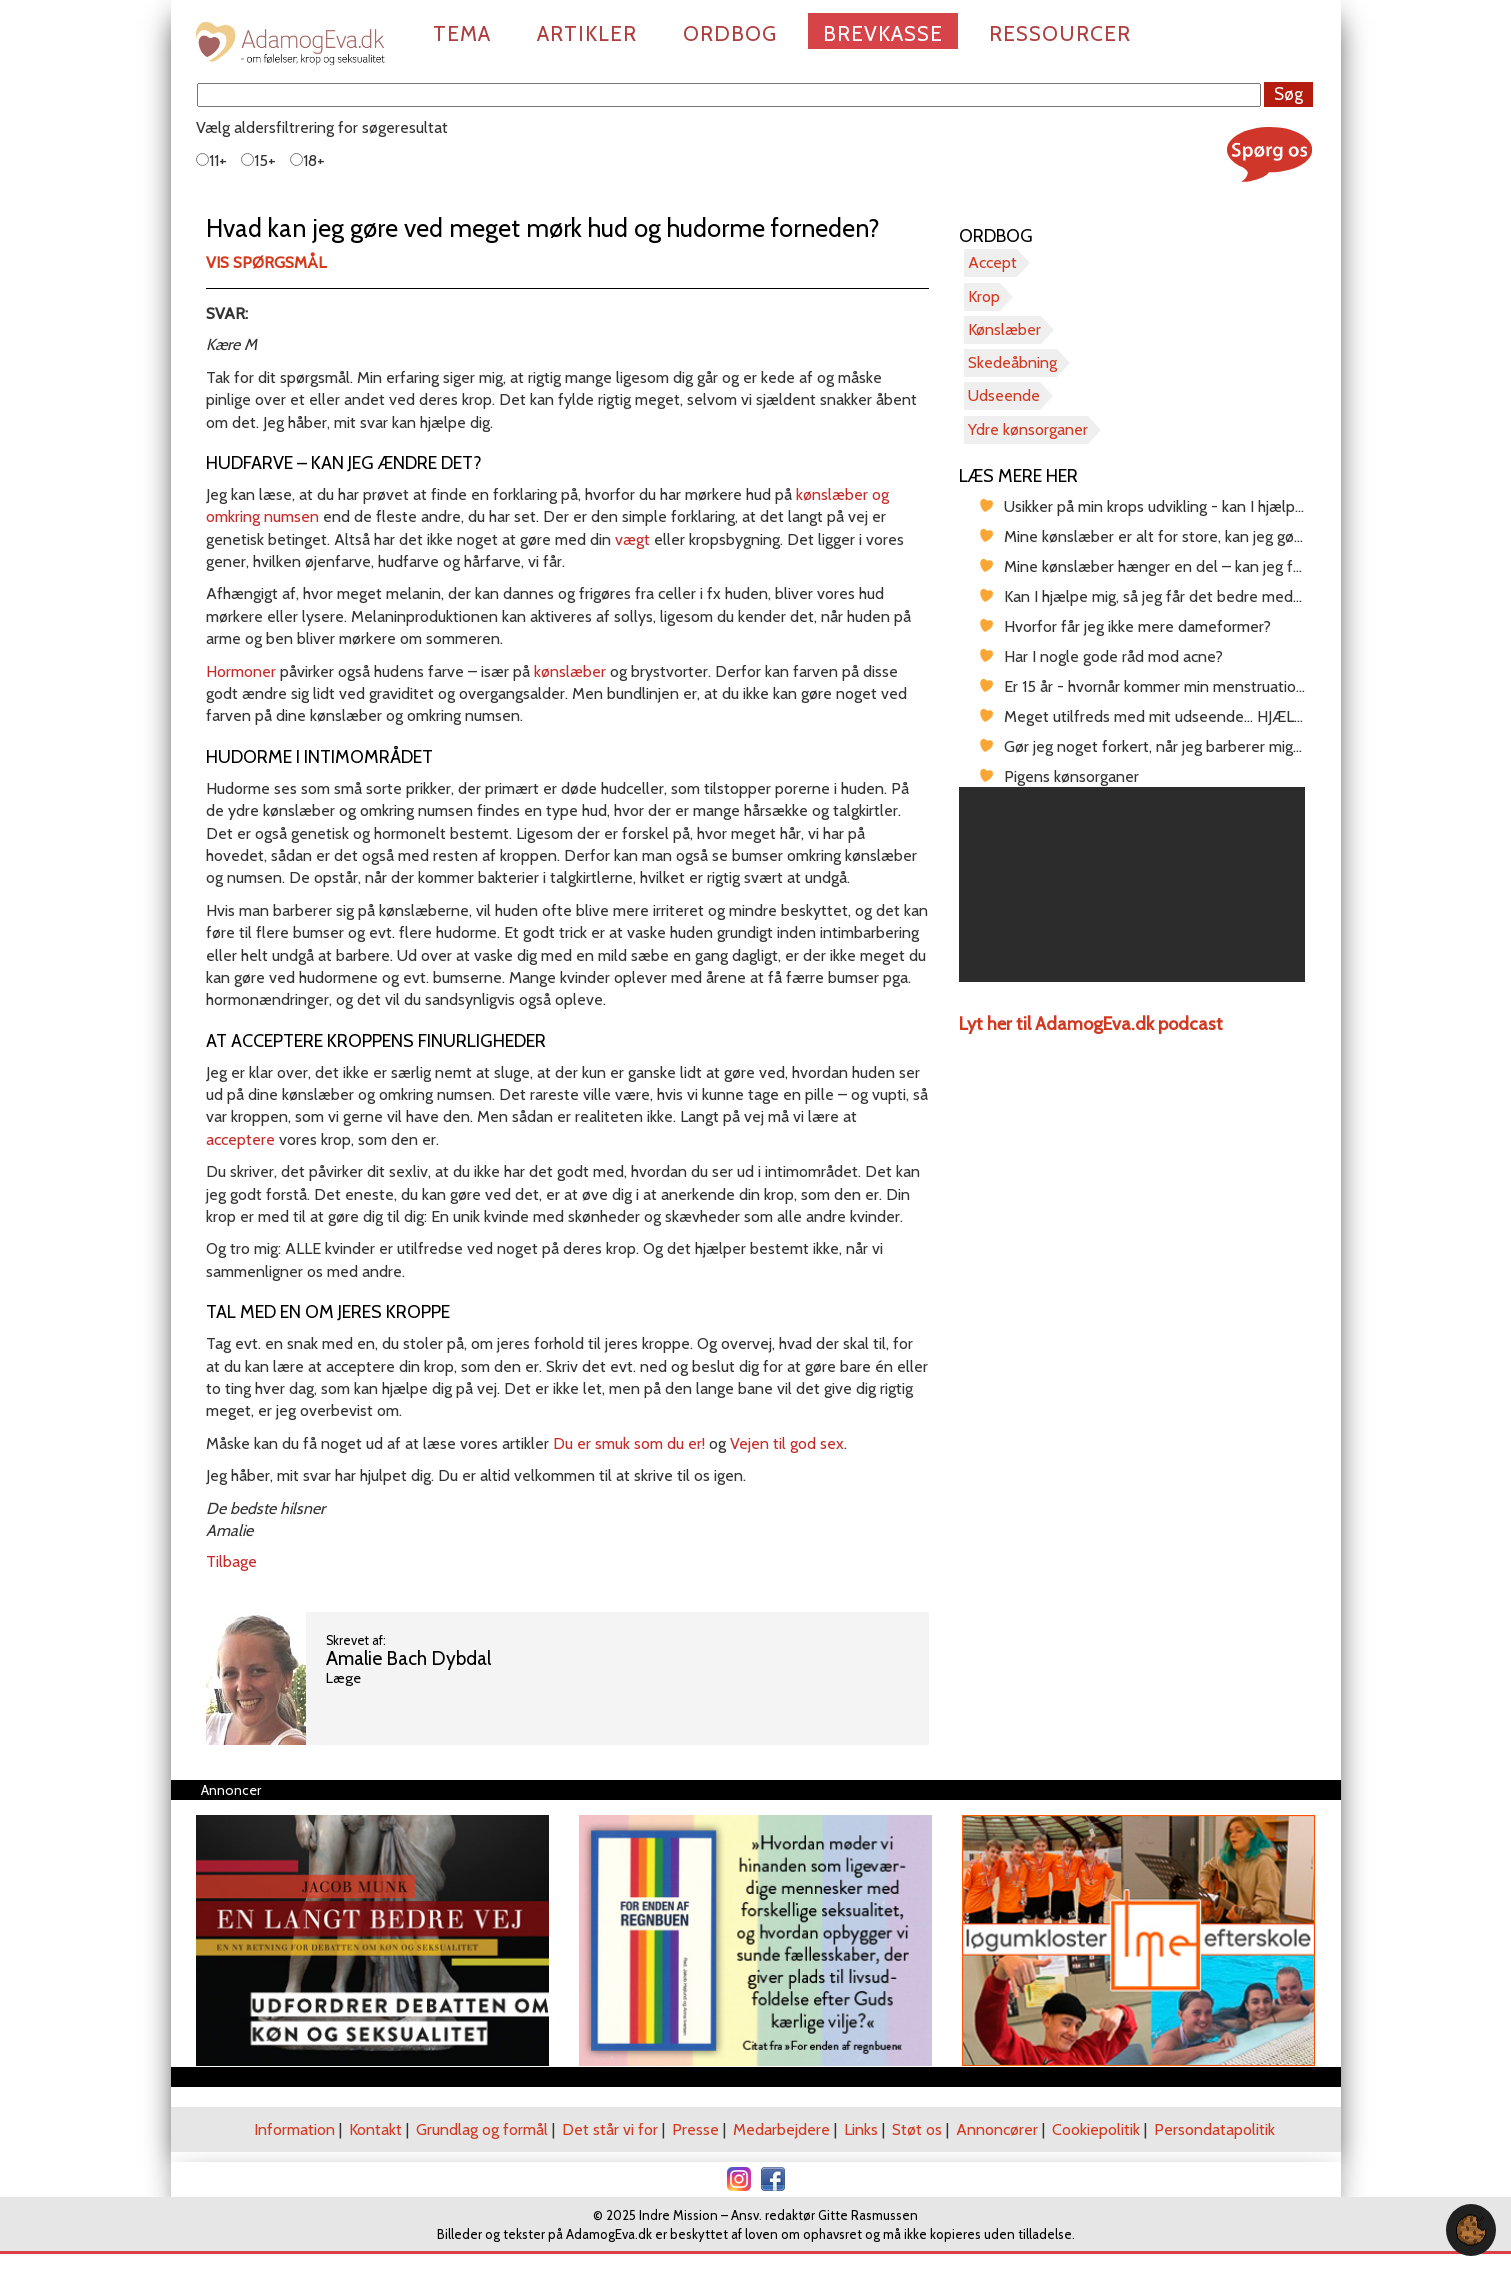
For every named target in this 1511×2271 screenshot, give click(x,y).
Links (861, 2129)
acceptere (240, 1139)
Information (294, 2129)
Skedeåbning (1012, 362)
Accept (992, 262)
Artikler (587, 33)
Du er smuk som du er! (629, 1443)
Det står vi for (610, 2129)
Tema (462, 33)
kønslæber (570, 671)
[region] (1132, 884)
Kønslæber (1004, 329)
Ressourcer (1060, 33)
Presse (695, 2129)
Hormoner (241, 671)
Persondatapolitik (1214, 2129)
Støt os (917, 2129)
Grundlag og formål (482, 2129)
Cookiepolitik (1096, 2129)
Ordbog (730, 33)
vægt (632, 539)
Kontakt (375, 2129)
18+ (307, 160)
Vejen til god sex (787, 1443)
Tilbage (231, 1561)
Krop (984, 296)
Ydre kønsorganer (1028, 429)
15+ (258, 160)
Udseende (1004, 395)
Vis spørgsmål (266, 262)
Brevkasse (883, 33)
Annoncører (997, 2129)
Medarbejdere (781, 2129)
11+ (211, 160)
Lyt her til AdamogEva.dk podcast (1091, 1024)
